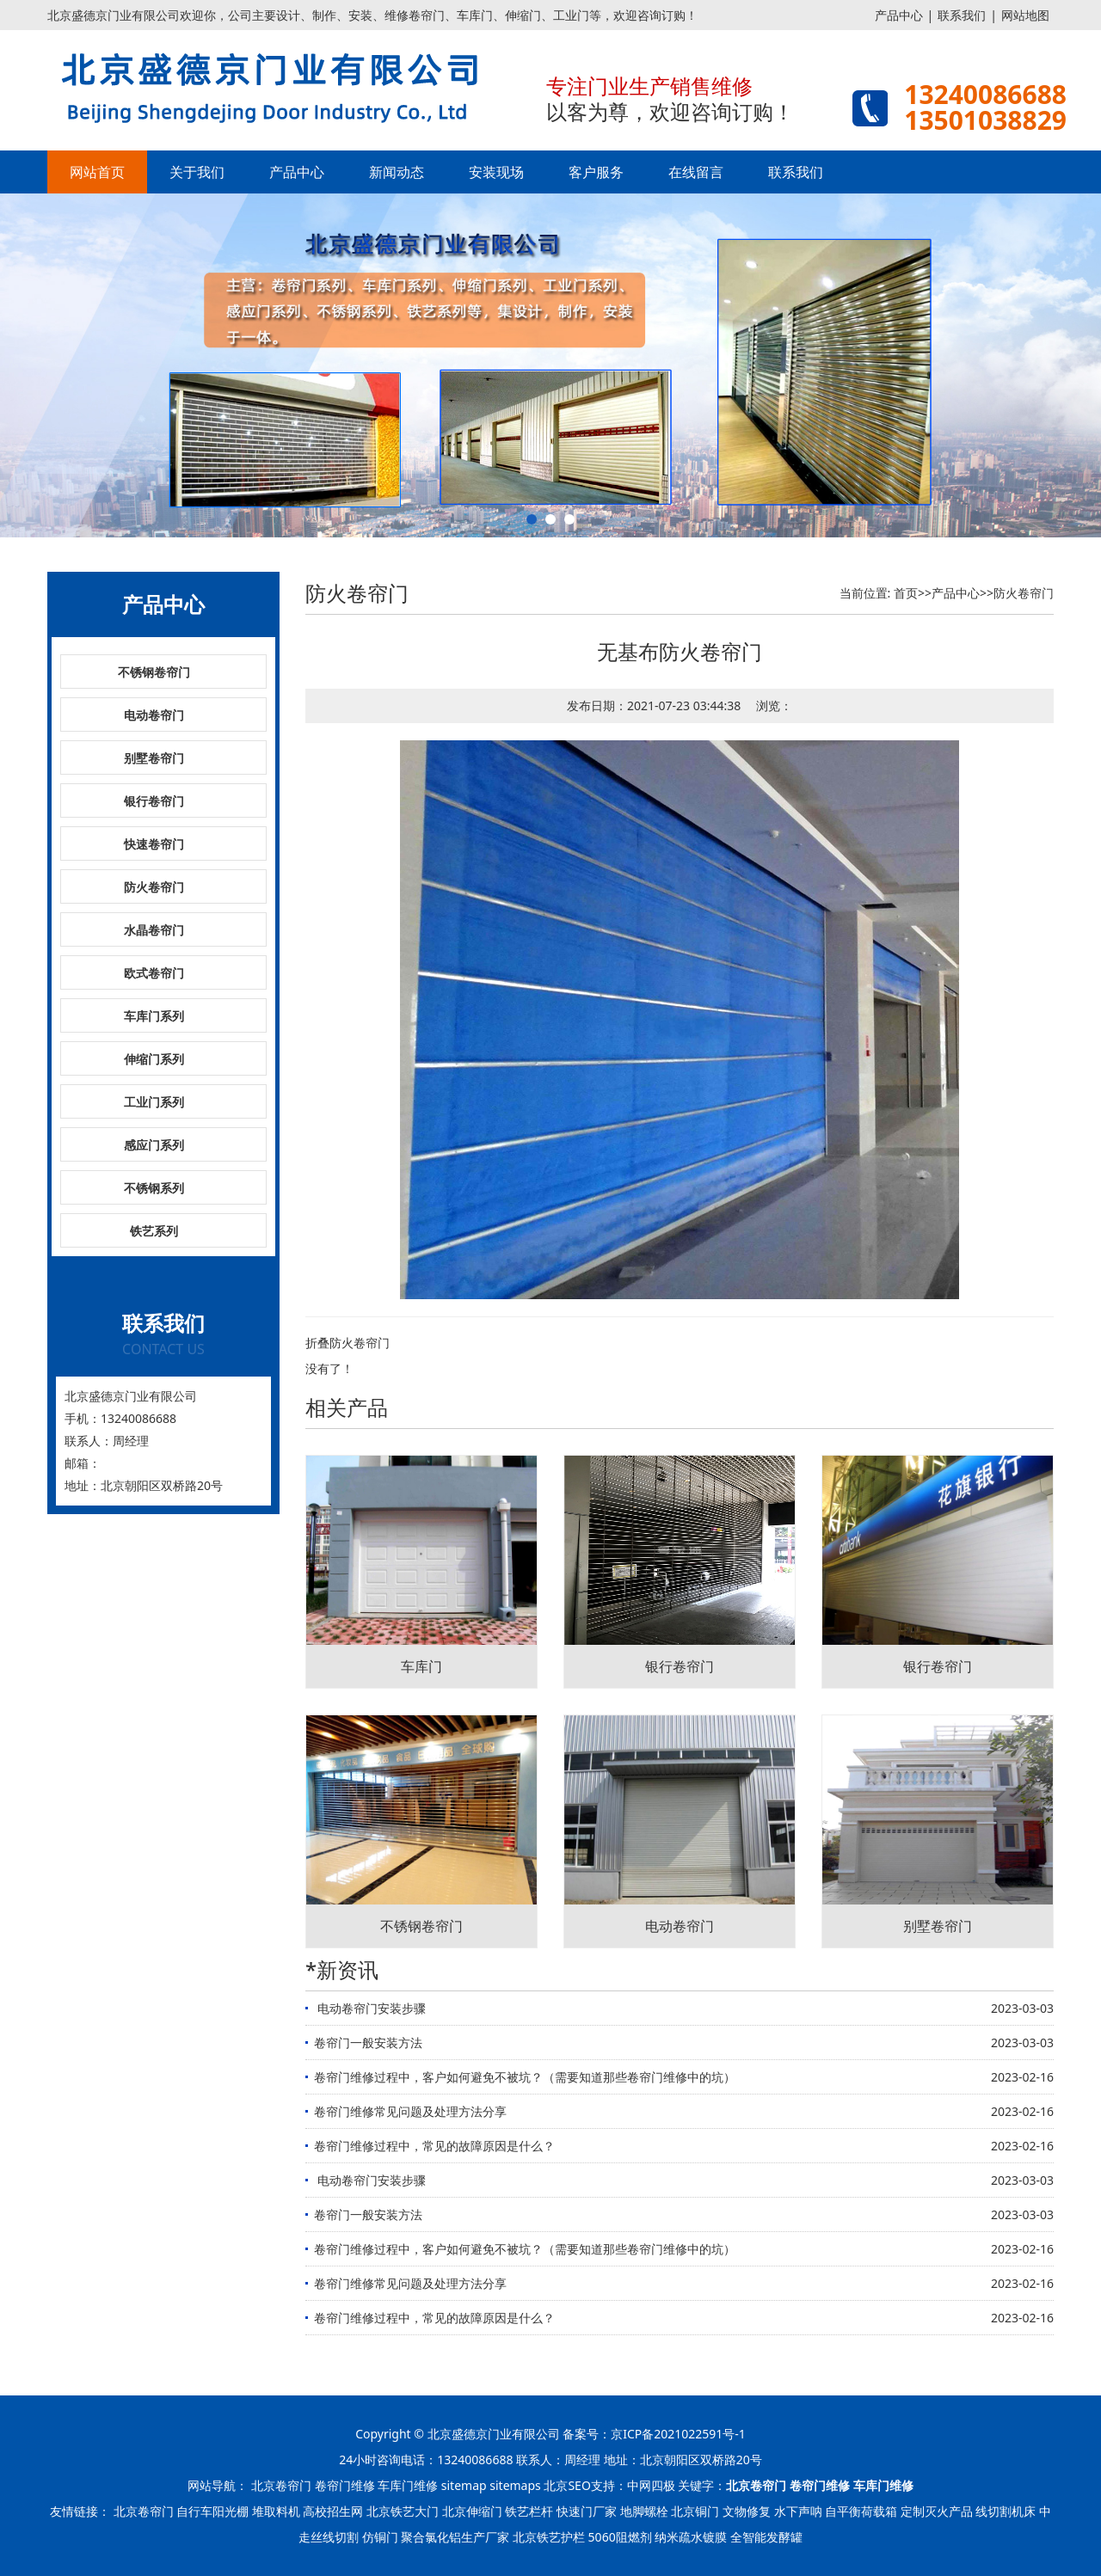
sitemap (464, 2485)
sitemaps (515, 2485)
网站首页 (97, 172)
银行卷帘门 (154, 801)
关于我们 (197, 172)
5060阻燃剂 (620, 2537)
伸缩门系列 (154, 1059)
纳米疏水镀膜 (691, 2537)
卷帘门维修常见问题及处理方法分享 (410, 2111)
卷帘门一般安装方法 (368, 2042)
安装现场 (496, 172)
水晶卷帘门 (154, 930)
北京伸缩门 (472, 2511)
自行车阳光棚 (212, 2511)
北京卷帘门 (281, 2485)
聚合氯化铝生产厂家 (455, 2537)
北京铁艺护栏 (549, 2537)
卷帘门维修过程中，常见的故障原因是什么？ (434, 2145)
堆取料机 (276, 2511)
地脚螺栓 (644, 2511)
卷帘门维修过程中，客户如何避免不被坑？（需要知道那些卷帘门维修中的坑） (524, 2077)
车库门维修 (408, 2485)
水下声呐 (798, 2511)
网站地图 (1025, 15)
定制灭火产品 (937, 2511)
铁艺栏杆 (529, 2511)
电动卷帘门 (154, 715)
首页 (906, 593)
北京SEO (567, 2485)
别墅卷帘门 (154, 758)
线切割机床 (1005, 2511)
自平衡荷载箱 (861, 2511)
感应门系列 (154, 1145)
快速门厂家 (587, 2511)
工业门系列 (154, 1102)
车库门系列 (154, 1016)
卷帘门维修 (345, 2485)
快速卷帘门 (154, 844)
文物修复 (747, 2511)
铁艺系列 (154, 1231)
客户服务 (596, 172)
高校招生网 (333, 2511)
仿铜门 (380, 2537)
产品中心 (899, 15)
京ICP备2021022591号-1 (678, 2434)
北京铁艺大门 (402, 2511)
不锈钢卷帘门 (154, 672)
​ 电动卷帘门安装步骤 (370, 2008)
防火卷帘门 (154, 887)
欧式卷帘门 (154, 973)
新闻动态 (396, 172)
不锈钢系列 (154, 1188)
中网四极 (651, 2485)
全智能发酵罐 (766, 2537)
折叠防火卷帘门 (347, 1342)
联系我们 (962, 15)
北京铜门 (695, 2511)
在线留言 (695, 172)
